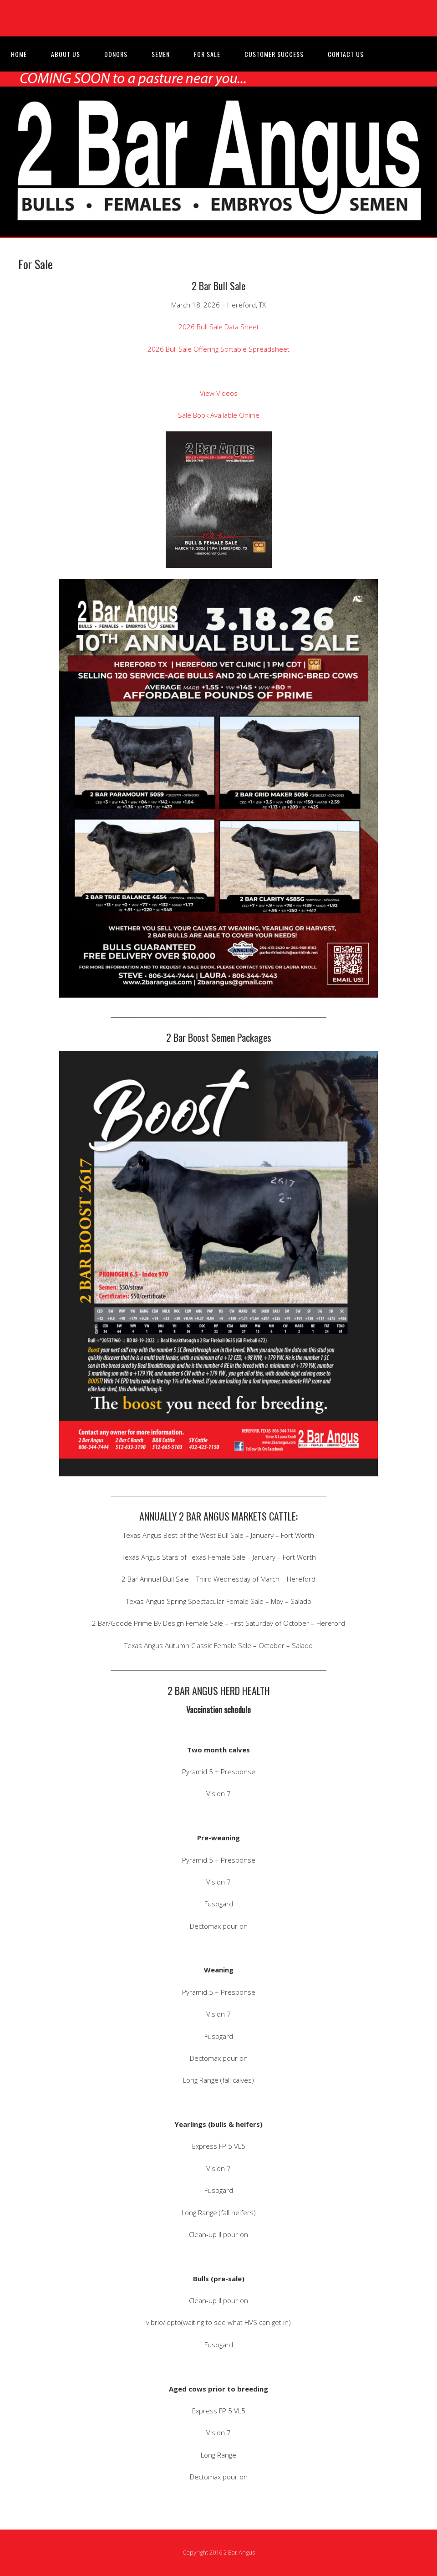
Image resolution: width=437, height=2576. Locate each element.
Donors (115, 54)
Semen (161, 54)
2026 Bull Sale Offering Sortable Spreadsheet (218, 348)
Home (19, 54)
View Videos (219, 393)
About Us (65, 54)
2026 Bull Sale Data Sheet (218, 326)
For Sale (207, 54)
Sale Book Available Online (218, 415)
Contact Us (346, 54)
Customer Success (274, 54)
